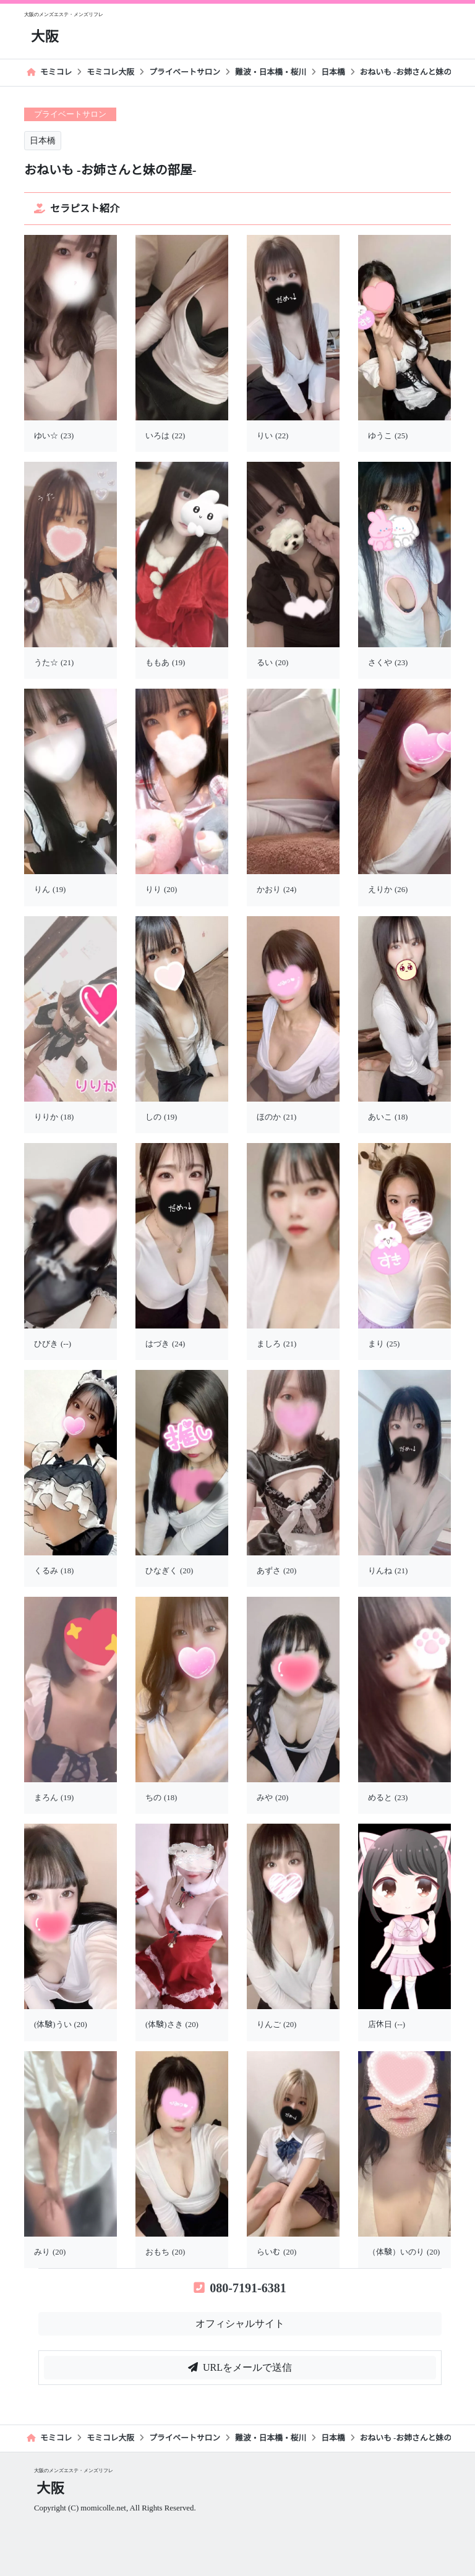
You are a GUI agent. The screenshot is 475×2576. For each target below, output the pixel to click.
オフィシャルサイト (240, 2323)
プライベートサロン (184, 72)
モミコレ (49, 72)
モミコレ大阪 (110, 72)
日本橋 (332, 72)
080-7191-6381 (240, 2288)
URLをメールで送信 (240, 2367)
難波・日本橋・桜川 (270, 72)
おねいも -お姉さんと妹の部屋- (415, 72)
